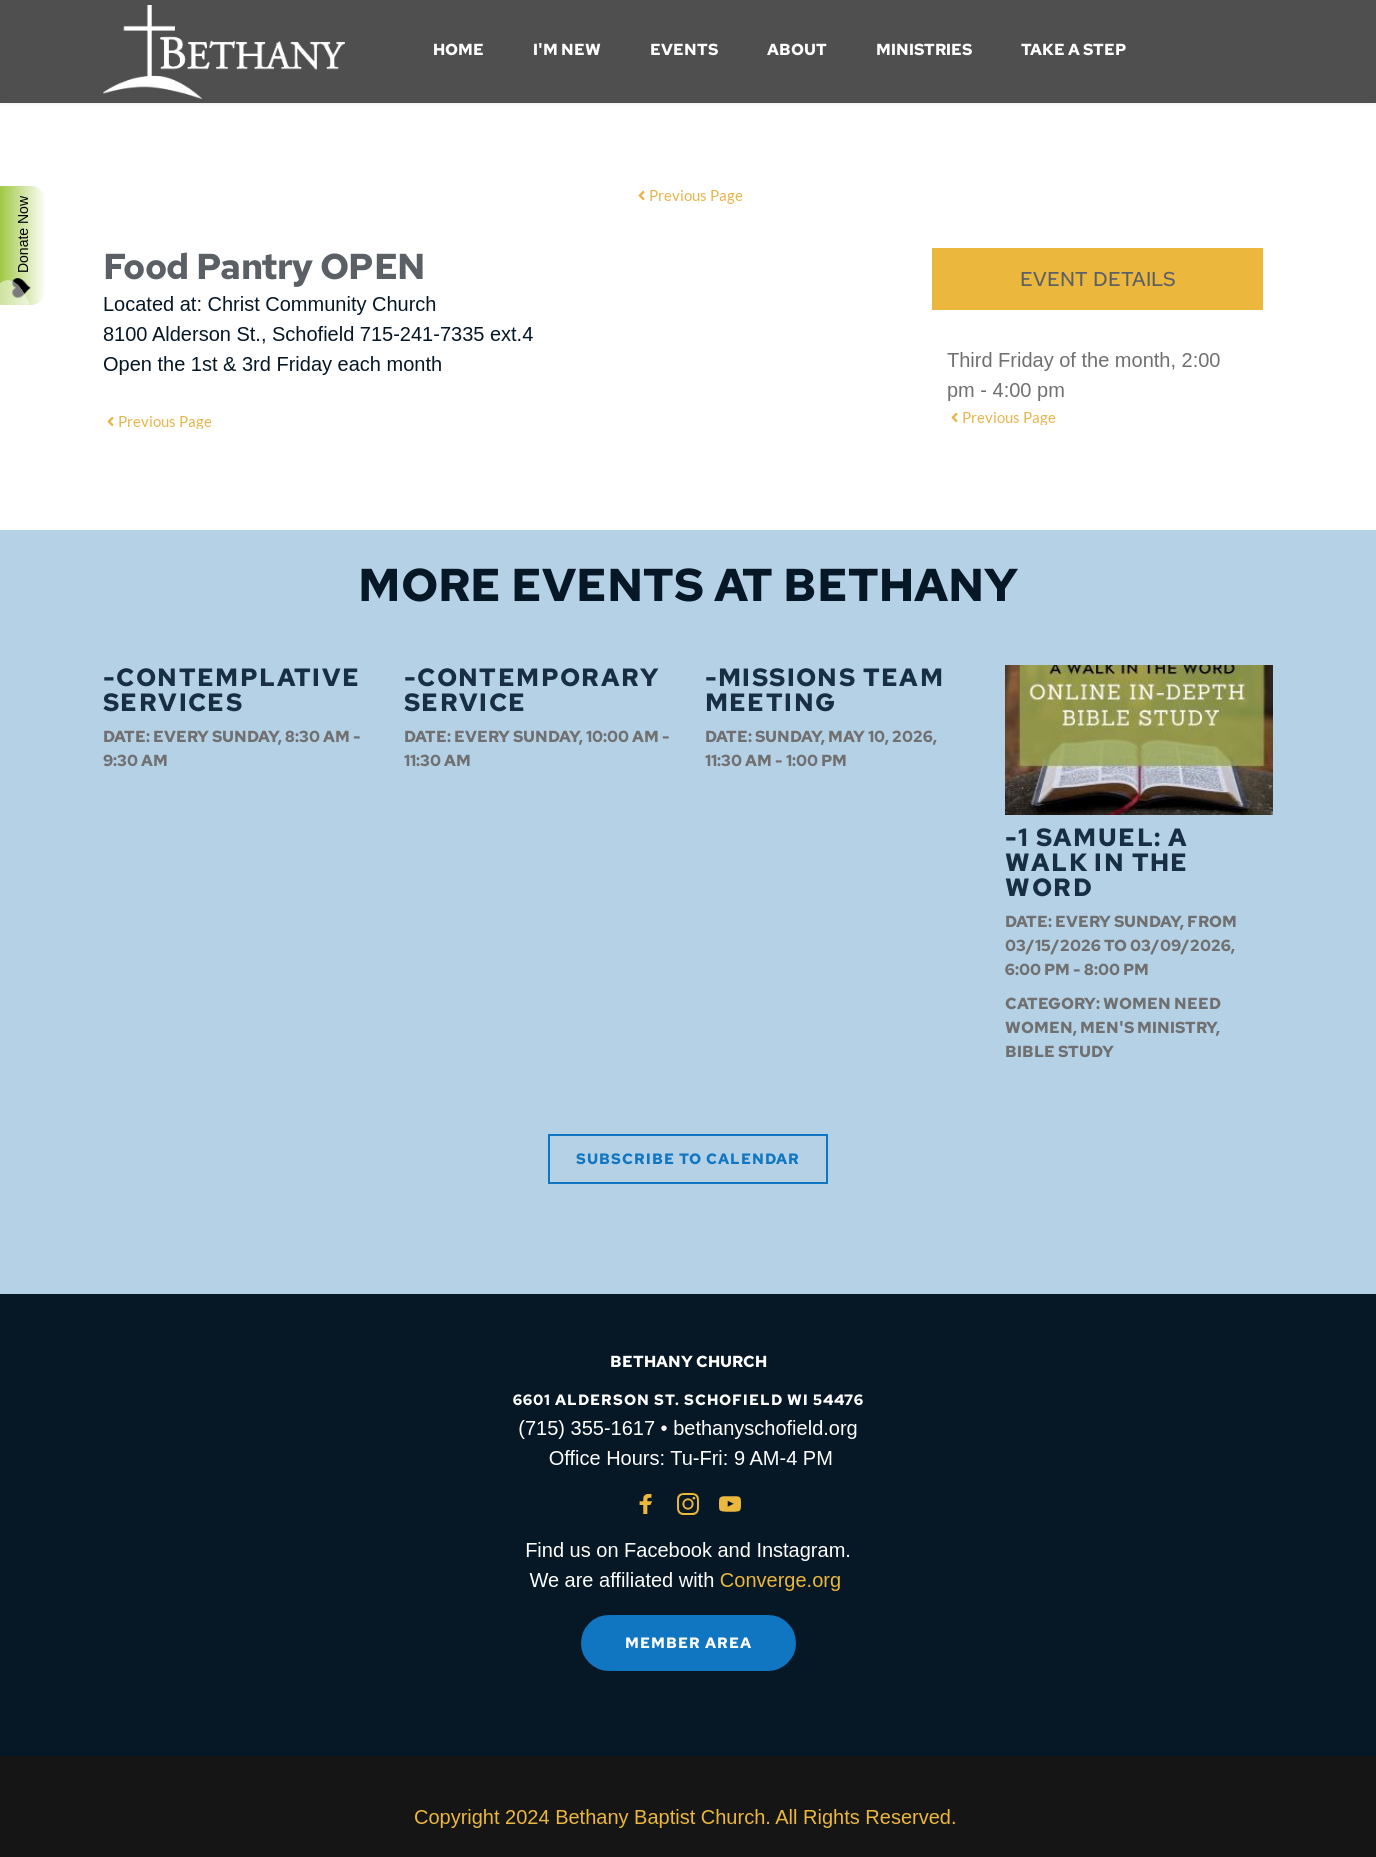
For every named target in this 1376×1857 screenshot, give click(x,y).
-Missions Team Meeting (825, 690)
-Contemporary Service (531, 690)
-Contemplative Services (232, 690)
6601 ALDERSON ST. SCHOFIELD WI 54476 (688, 1400)
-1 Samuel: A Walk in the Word (1096, 862)
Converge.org (780, 1580)
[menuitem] (458, 50)
